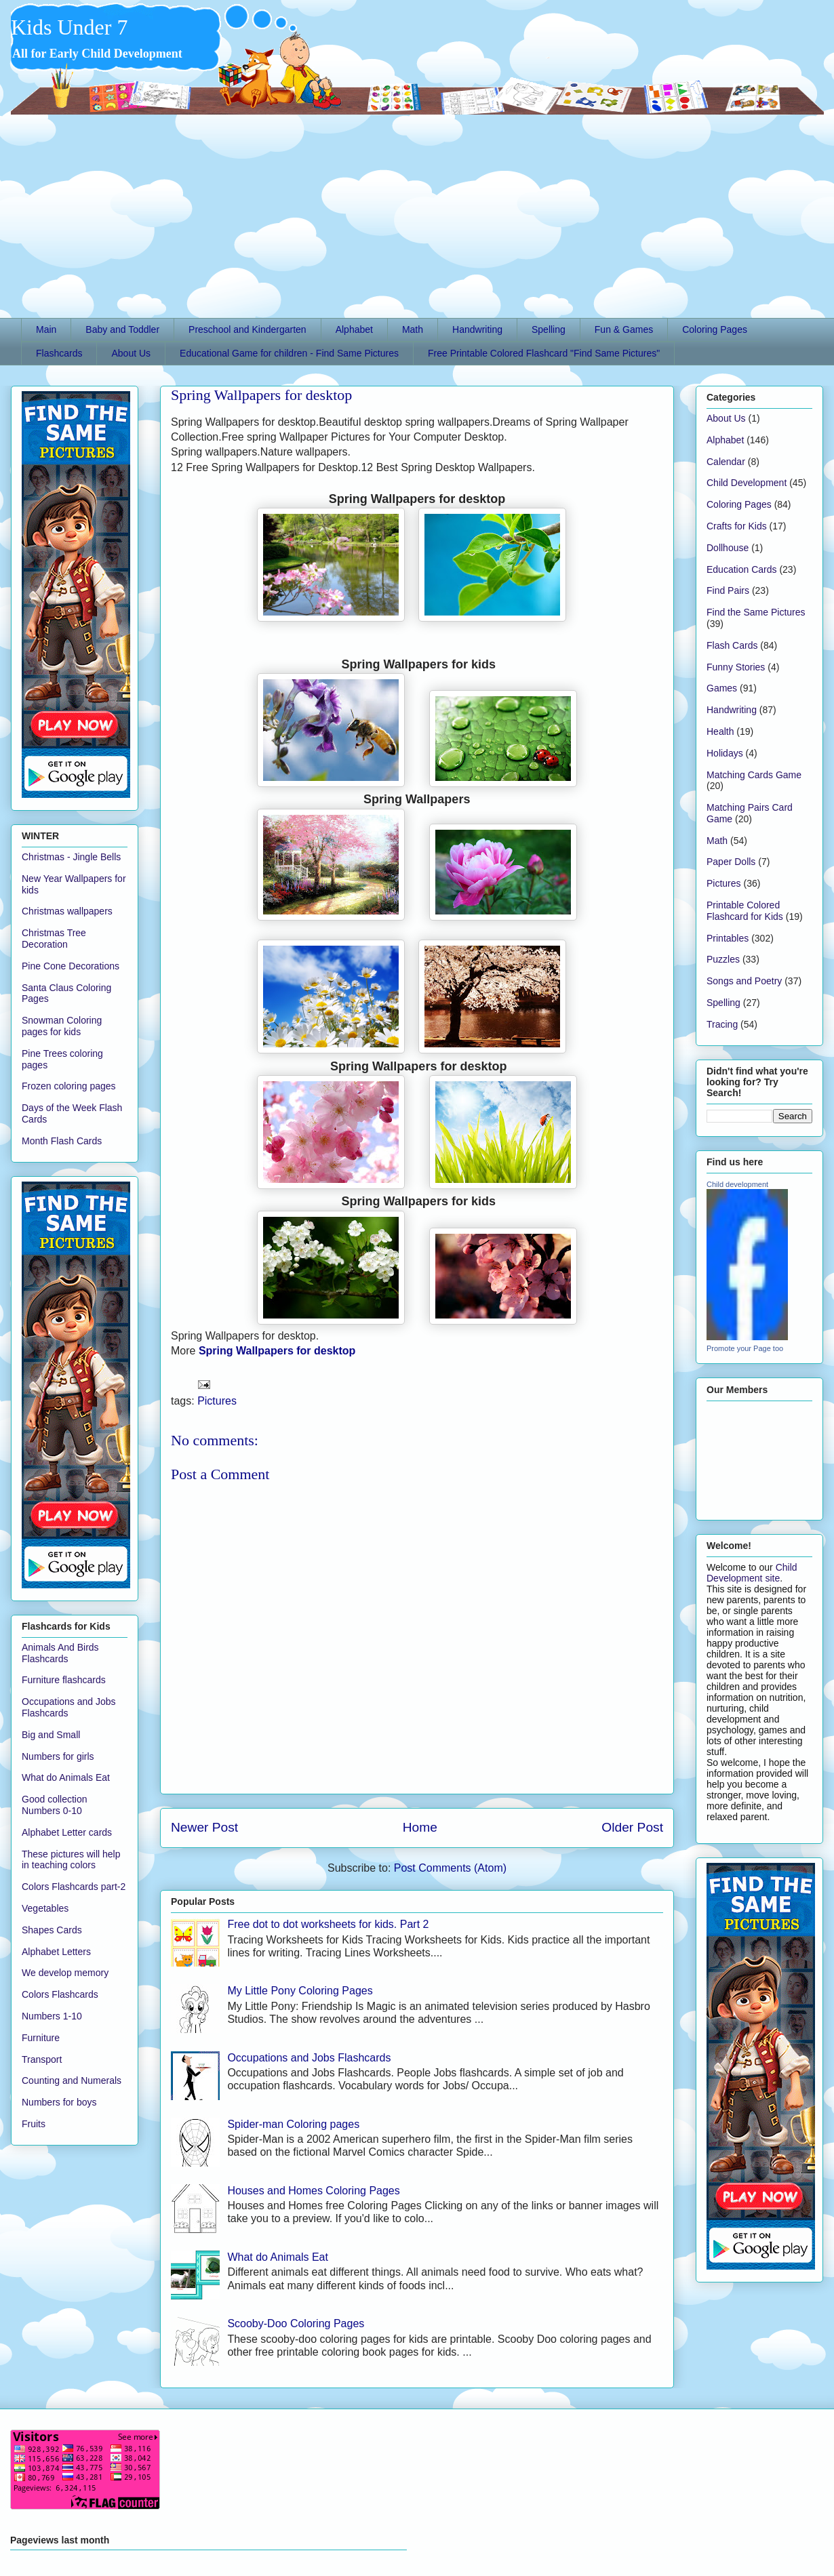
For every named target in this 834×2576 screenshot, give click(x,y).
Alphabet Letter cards (67, 1832)
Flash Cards (732, 645)
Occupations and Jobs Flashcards (309, 2058)
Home (420, 1827)
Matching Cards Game (754, 774)
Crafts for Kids (737, 526)
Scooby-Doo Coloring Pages (295, 2323)
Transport (42, 2059)
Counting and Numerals (71, 2080)
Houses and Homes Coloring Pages (313, 2190)
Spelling (548, 329)
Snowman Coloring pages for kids (62, 1026)
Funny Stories (736, 667)
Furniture (41, 2037)
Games (722, 688)
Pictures (217, 1401)
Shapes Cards (52, 1930)
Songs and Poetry (744, 980)
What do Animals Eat (277, 2257)
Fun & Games (624, 329)
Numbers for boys (59, 2102)
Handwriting (477, 329)
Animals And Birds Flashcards (60, 1653)
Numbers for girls (58, 1756)
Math (412, 329)
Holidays (725, 753)
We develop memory (65, 1972)
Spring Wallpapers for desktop (261, 394)
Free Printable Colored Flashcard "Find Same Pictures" (544, 353)
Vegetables (45, 1908)
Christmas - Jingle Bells (71, 856)
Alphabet (354, 329)
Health (720, 731)
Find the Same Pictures (756, 612)
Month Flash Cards (62, 1140)
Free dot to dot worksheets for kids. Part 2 (328, 1924)
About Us (131, 353)
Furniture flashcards (64, 1679)
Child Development (747, 482)
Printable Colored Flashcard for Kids (745, 911)
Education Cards (742, 569)
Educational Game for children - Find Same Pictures (289, 353)
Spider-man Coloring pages (293, 2124)
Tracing (722, 1024)
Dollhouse (728, 547)
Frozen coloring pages (69, 1086)
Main (46, 329)
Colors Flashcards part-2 (73, 1886)
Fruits (33, 2123)
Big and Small (51, 1734)
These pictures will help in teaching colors (71, 1860)
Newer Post (204, 1827)
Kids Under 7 (69, 27)
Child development (737, 1184)
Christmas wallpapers (67, 911)
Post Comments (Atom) (450, 1868)
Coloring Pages (714, 329)
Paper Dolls (731, 861)
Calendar (726, 461)
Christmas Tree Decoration (54, 938)
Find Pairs (728, 590)
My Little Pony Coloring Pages (299, 1990)
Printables (728, 938)
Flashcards (59, 353)
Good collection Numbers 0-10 (54, 1805)
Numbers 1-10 (52, 2016)
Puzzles (723, 959)
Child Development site (752, 1573)
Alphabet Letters (56, 1951)
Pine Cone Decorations (70, 966)
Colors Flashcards (60, 1994)
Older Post (632, 1827)
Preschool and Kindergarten (247, 329)
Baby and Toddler (122, 329)
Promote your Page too (745, 1348)
